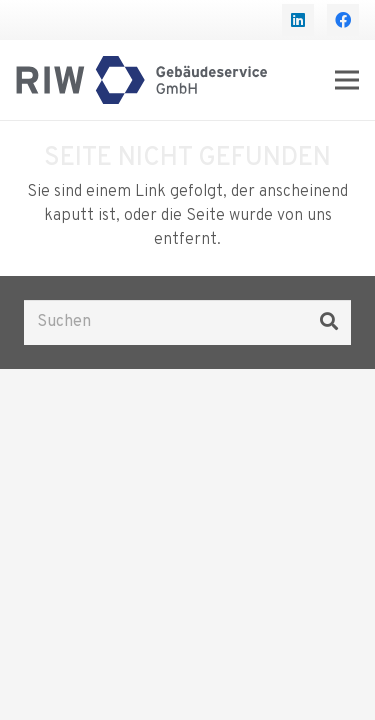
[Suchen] (187, 322)
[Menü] (347, 80)
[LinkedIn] (298, 20)
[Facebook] (343, 20)
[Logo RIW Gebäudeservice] (142, 80)
